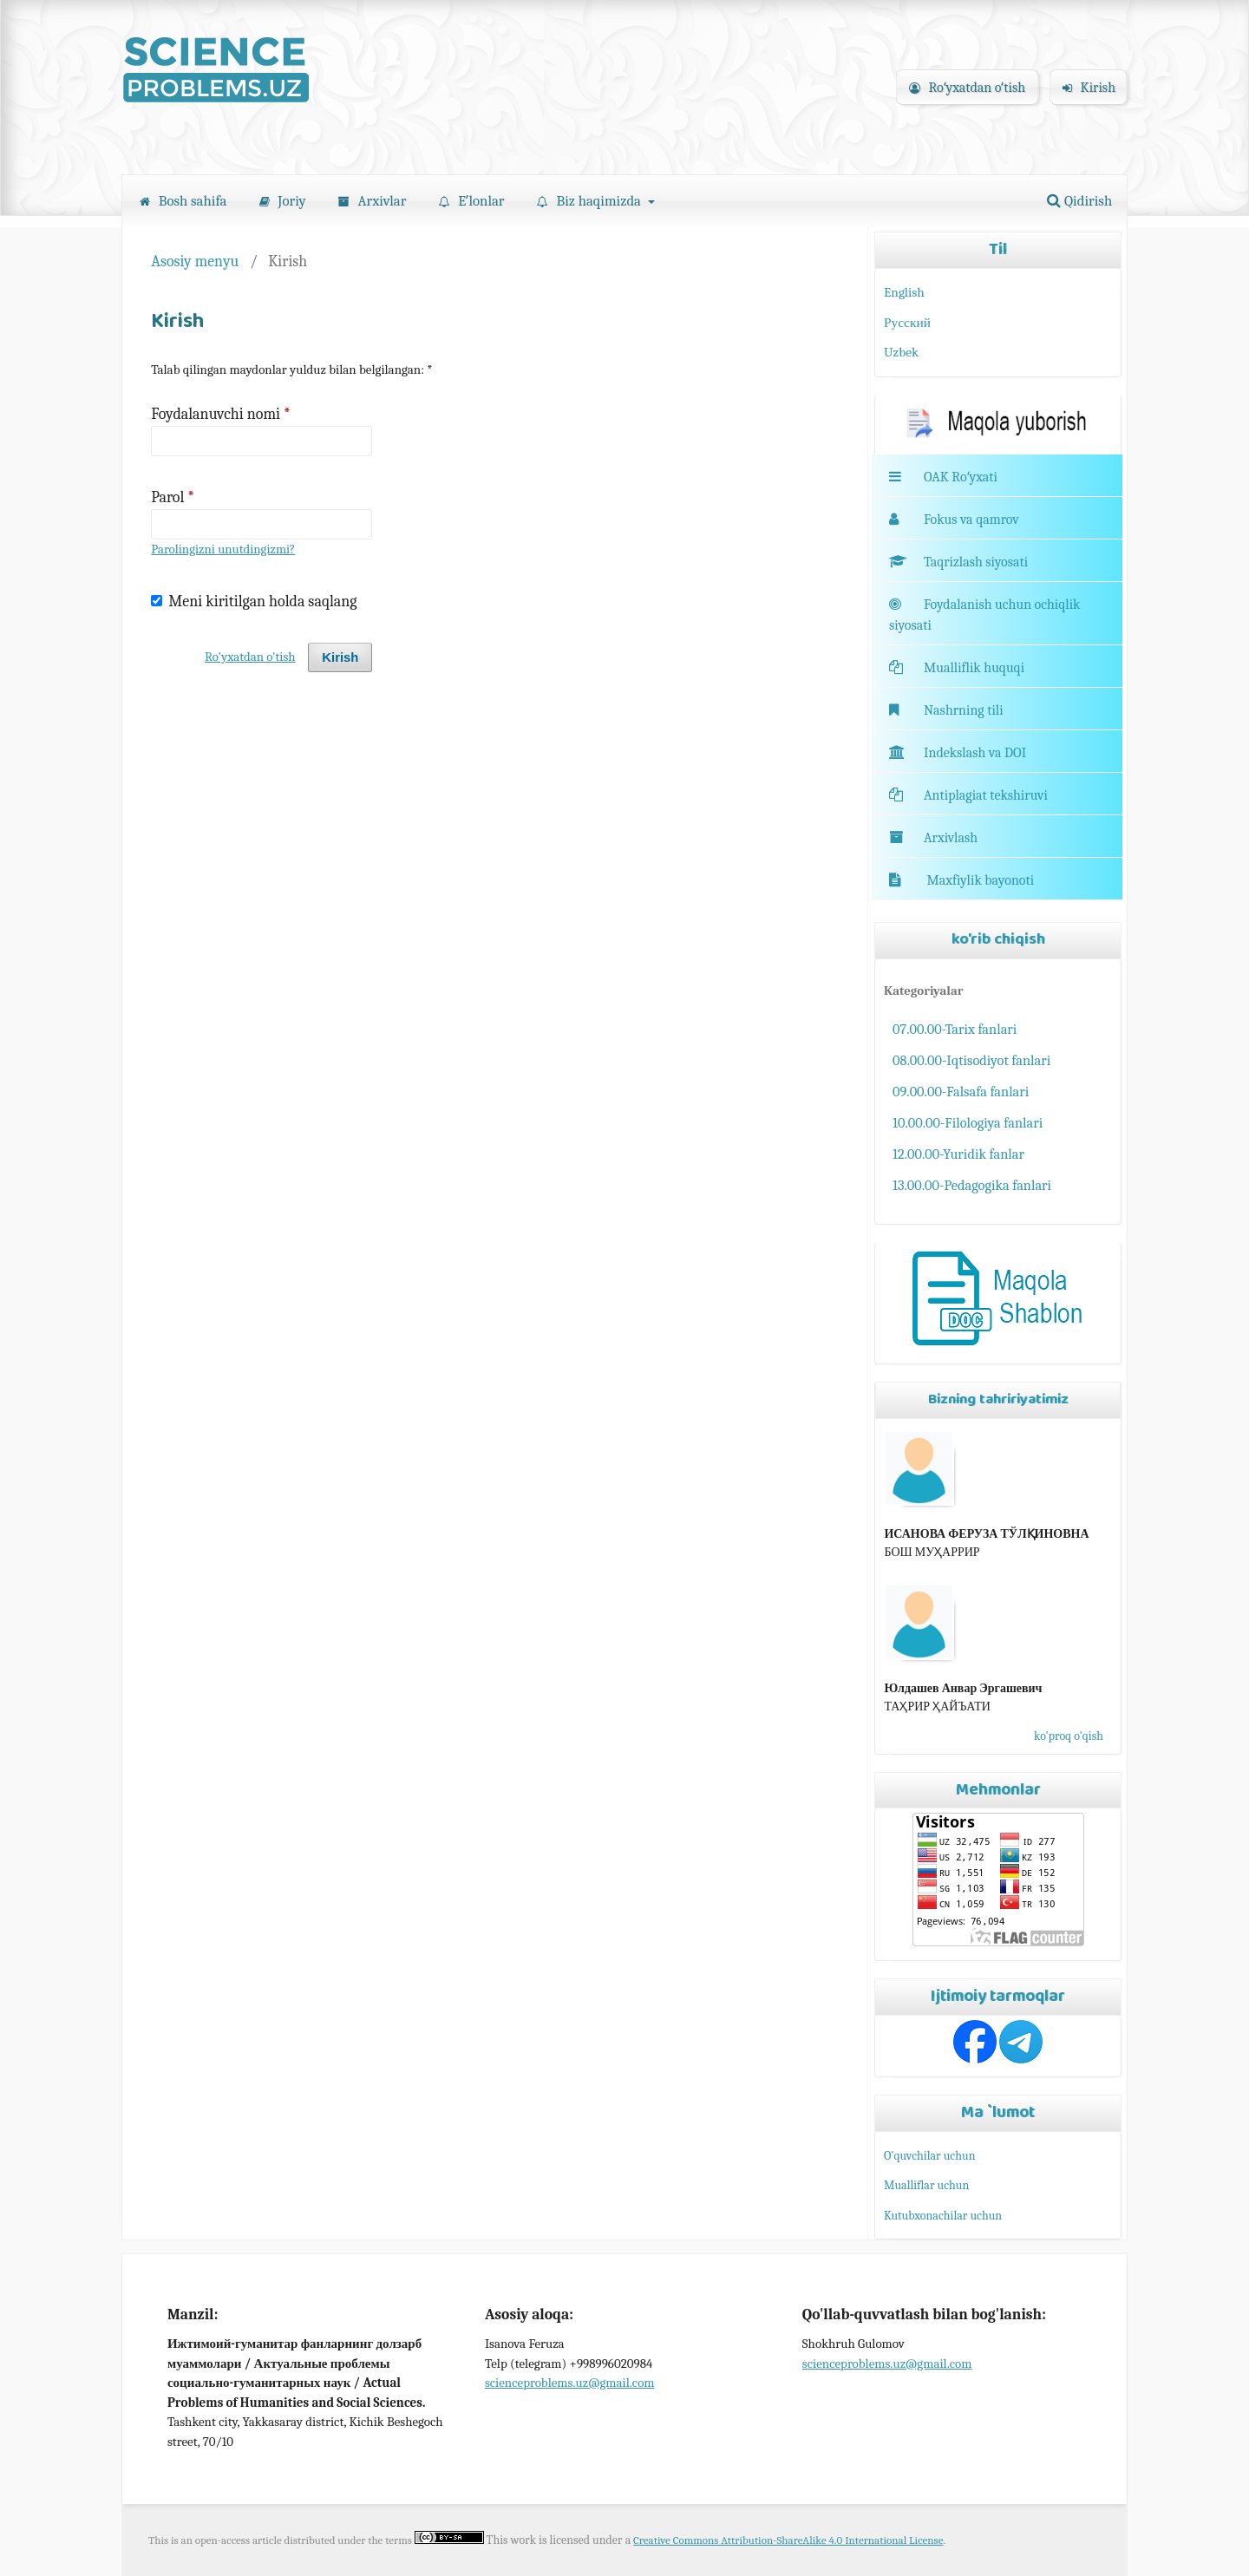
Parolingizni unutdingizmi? (223, 549)
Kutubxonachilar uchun (943, 2215)
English (904, 292)
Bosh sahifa (183, 201)
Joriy (282, 201)
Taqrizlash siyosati (958, 562)
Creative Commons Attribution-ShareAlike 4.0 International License (788, 2540)
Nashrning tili (946, 710)
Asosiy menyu (195, 261)
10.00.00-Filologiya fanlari (968, 1123)
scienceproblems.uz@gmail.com (570, 2382)
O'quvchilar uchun (929, 2155)
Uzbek (901, 352)
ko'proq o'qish (1068, 1736)
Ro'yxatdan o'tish (250, 657)
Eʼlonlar (472, 201)
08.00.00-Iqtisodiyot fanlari (971, 1060)
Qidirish (1079, 201)
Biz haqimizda (590, 201)
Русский (907, 322)
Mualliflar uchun (926, 2185)
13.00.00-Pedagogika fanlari (972, 1185)
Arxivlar (372, 201)
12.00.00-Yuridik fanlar (958, 1154)
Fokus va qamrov (971, 519)
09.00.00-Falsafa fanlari (961, 1091)
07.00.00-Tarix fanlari (955, 1029)
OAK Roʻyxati (960, 477)
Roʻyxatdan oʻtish (967, 87)
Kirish (1089, 87)
